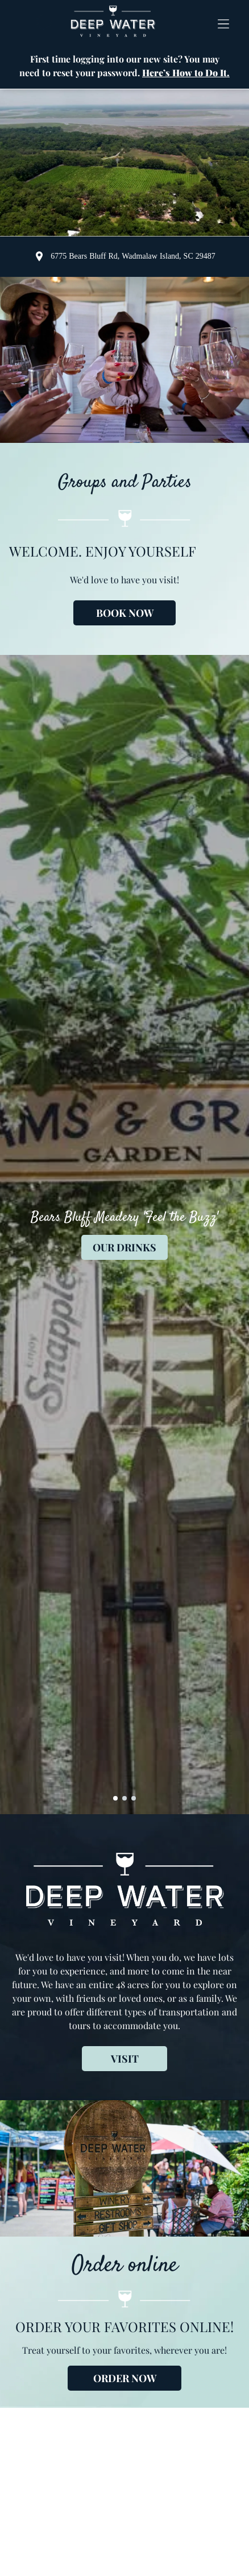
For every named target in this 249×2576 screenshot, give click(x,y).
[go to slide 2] (124, 1798)
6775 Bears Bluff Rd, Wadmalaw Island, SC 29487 (133, 256)
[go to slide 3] (133, 1798)
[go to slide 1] (115, 1798)
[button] (223, 21)
